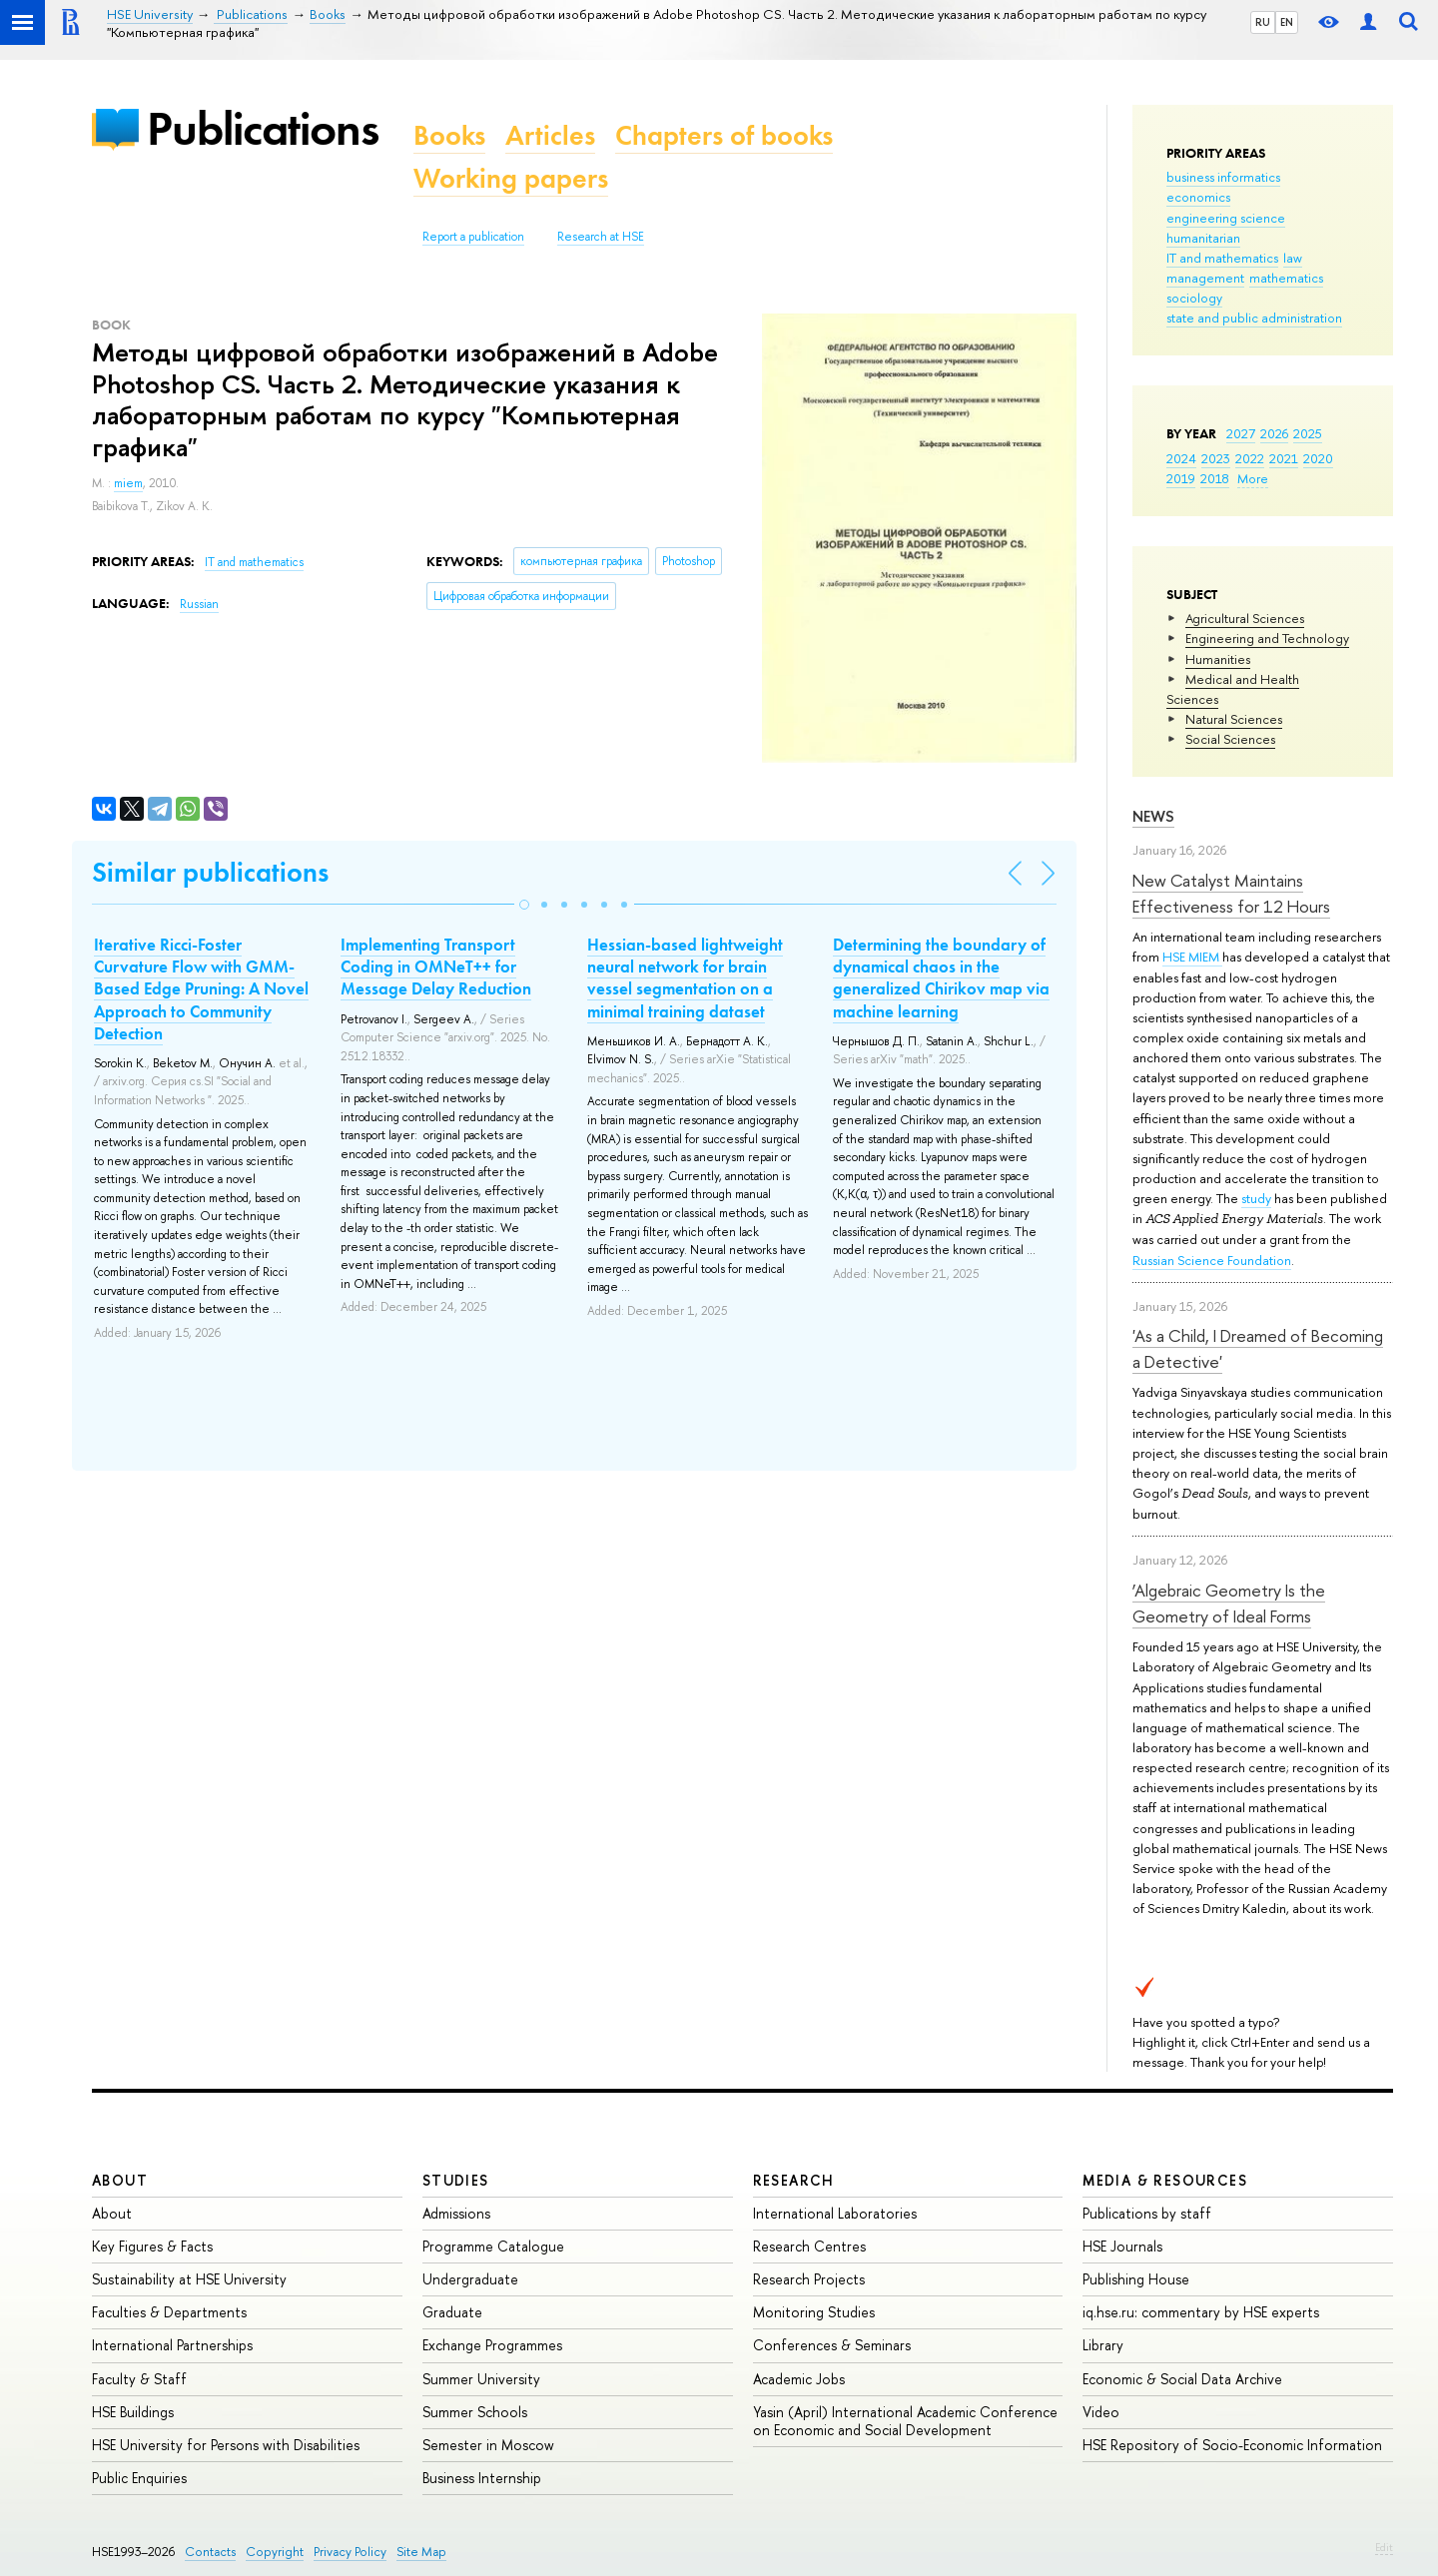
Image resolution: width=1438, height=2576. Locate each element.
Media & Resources (1164, 2180)
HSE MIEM (1192, 957)
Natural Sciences (1233, 719)
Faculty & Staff (139, 2378)
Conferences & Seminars (832, 2344)
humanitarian (1203, 238)
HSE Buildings (133, 2411)
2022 (1249, 458)
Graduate (452, 2311)
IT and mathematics (1222, 258)
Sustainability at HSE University (189, 2278)
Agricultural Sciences (1244, 618)
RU (1262, 22)
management (1205, 278)
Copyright (275, 2551)
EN (1286, 22)
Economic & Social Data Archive (1182, 2378)
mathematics (1286, 278)
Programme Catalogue (493, 2246)
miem (128, 483)
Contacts (210, 2551)
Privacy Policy (350, 2551)
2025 (1307, 433)
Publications (262, 128)
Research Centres (809, 2246)
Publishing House (1135, 2278)
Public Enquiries (139, 2477)
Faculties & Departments (169, 2311)
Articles (550, 135)
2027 (1240, 433)
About (120, 2180)
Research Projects (809, 2278)
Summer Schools (474, 2411)
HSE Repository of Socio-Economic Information (1232, 2444)
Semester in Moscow (488, 2444)
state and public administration (1254, 317)
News (1153, 816)
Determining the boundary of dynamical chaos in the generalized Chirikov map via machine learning (941, 977)
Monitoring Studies (814, 2311)
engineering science (1225, 218)
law (1292, 258)
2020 (1318, 458)
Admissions (456, 2213)
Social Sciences (1230, 739)
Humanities (1217, 659)
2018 (1214, 478)
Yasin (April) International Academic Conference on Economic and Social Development (905, 2420)
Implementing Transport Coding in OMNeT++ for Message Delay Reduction (436, 966)
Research (794, 2180)
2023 (1215, 458)
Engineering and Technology (1267, 638)
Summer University (481, 2378)
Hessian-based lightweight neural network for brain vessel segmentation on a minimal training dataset (685, 977)
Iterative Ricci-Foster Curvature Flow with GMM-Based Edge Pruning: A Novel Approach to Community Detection (201, 988)
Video (1100, 2411)
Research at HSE (600, 237)
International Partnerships (172, 2344)
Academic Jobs (799, 2378)
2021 (1283, 458)
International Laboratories (835, 2213)
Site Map (421, 2551)
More (1252, 478)
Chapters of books (724, 135)
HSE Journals (1122, 2246)
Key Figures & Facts (152, 2246)
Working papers (510, 178)
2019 (1180, 478)
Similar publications (210, 872)
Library (1102, 2344)
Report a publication (473, 237)
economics (1198, 197)
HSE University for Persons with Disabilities (226, 2444)
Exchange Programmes (492, 2344)
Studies (455, 2180)
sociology (1194, 298)
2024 (1181, 458)
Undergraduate (470, 2278)
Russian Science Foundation (1211, 1260)
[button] (524, 905)
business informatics (1223, 177)
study (1256, 1198)
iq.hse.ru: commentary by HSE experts (1200, 2311)
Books (449, 135)
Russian (199, 604)
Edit (1384, 2547)
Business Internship (481, 2477)
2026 (1274, 433)
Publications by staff (1146, 2213)
